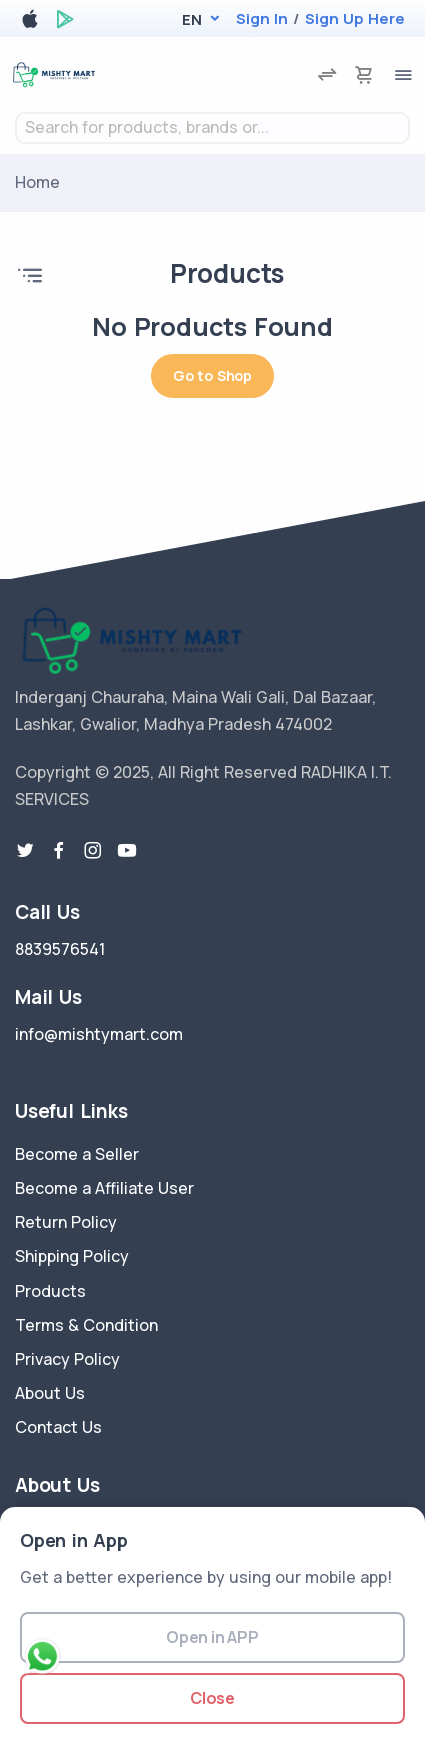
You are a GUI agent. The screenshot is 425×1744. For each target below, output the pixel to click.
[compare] (327, 74)
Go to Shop (212, 375)
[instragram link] (93, 851)
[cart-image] (364, 74)
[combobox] (212, 128)
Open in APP (212, 1637)
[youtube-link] (127, 851)
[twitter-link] (25, 851)
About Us (50, 1393)
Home (37, 182)
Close (212, 1698)
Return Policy (66, 1222)
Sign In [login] (262, 18)
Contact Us (58, 1427)
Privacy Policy (67, 1359)
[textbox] (212, 127)
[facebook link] (59, 851)
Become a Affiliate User (104, 1188)
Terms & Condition (86, 1325)
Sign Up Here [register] (355, 18)
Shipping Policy (72, 1256)
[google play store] (65, 22)
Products (50, 1291)
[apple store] (30, 22)
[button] (191, 19)
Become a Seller (77, 1154)
